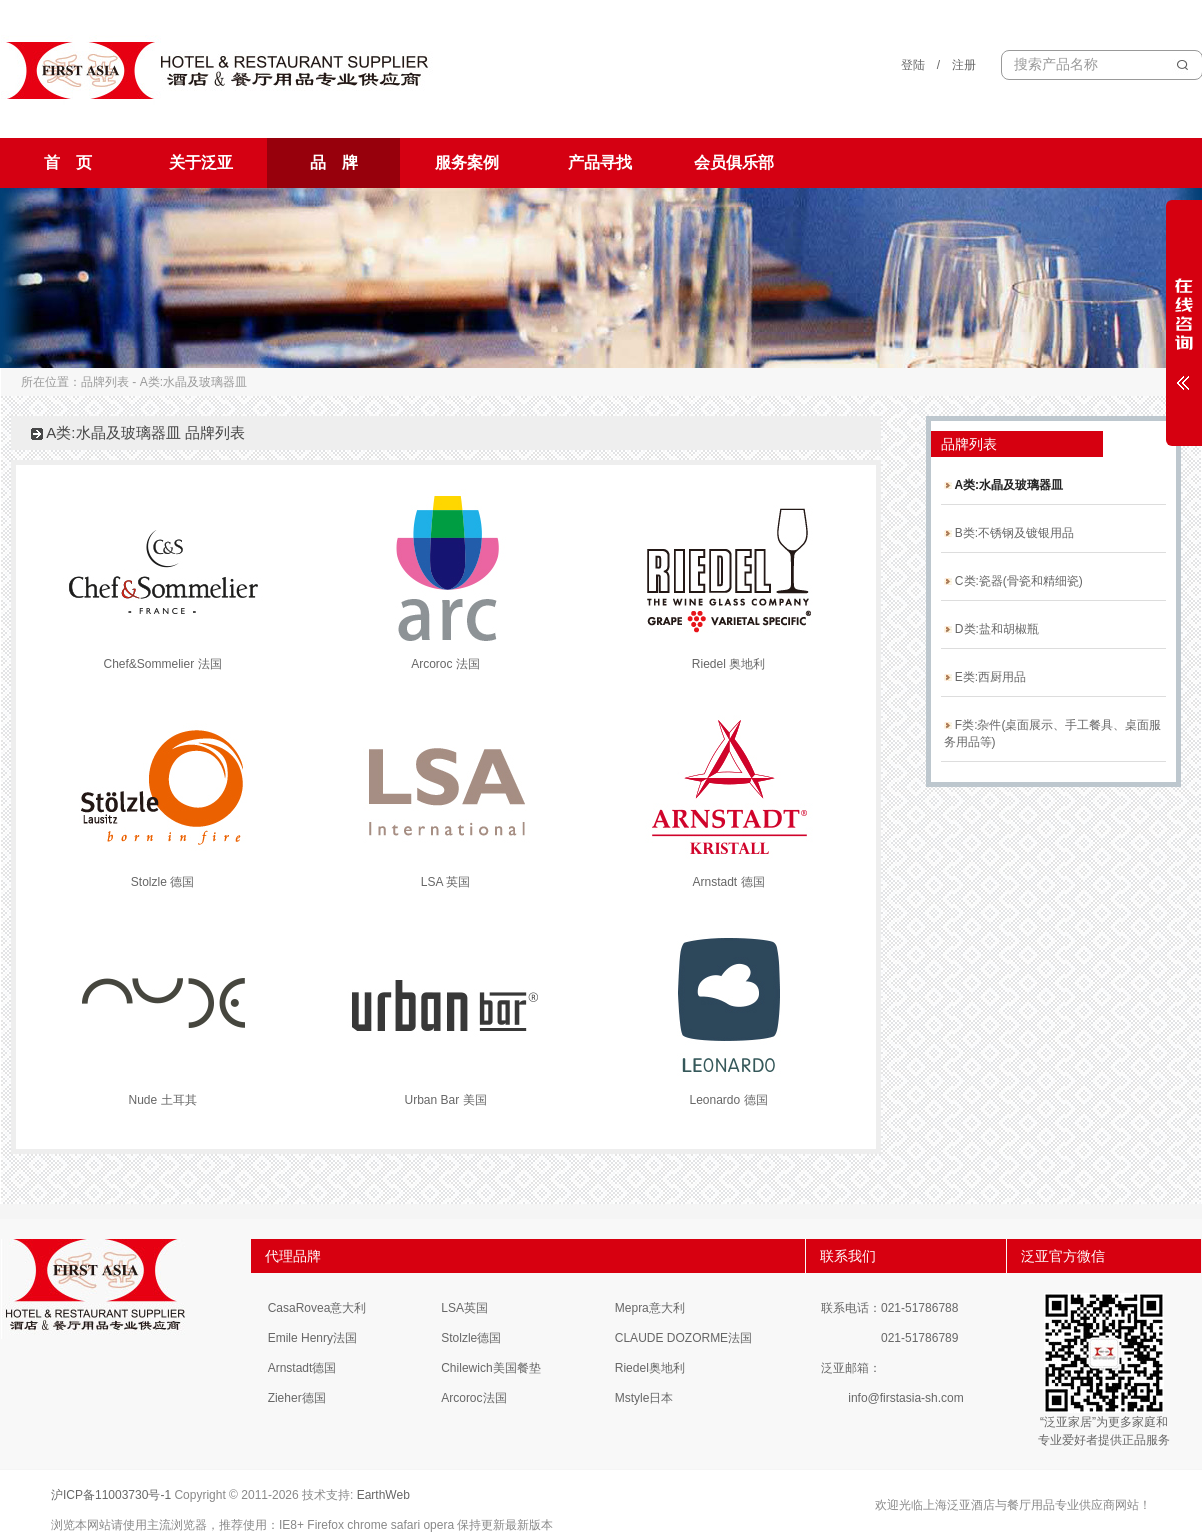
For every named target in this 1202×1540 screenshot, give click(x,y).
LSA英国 (464, 1308)
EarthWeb (383, 1495)
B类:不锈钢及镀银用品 (1009, 533)
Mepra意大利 (650, 1308)
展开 (1184, 322)
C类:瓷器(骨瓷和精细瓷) (1013, 581)
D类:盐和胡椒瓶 (991, 629)
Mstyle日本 (644, 1398)
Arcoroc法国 (473, 1398)
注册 (964, 65)
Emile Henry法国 (312, 1338)
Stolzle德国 (471, 1338)
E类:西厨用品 (985, 677)
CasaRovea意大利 (317, 1308)
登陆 (913, 65)
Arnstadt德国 (302, 1368)
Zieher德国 (297, 1398)
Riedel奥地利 (650, 1368)
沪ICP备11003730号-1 (111, 1495)
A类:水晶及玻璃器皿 (1004, 485)
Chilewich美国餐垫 (490, 1368)
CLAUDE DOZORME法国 (683, 1338)
